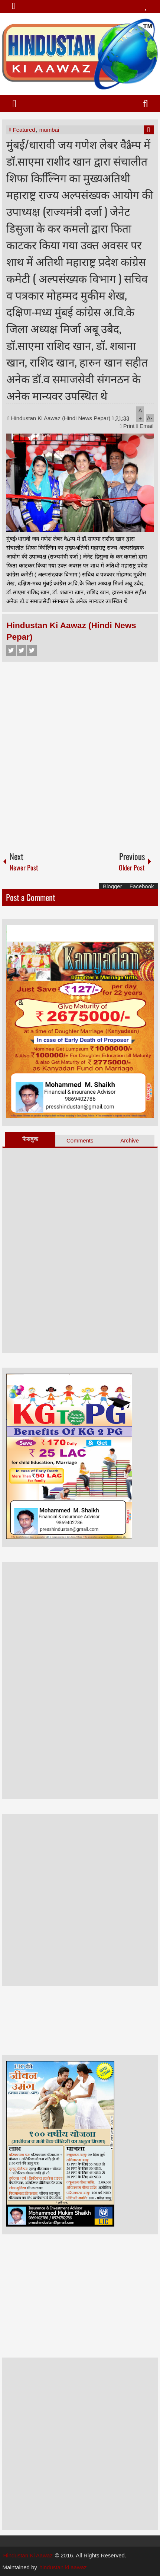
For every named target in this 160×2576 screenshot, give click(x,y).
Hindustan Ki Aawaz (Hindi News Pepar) (61, 418)
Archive (129, 1140)
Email (145, 426)
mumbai (49, 130)
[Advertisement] (80, 753)
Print (127, 426)
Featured (24, 130)
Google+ (32, 650)
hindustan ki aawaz (63, 2567)
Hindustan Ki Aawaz (27, 2555)
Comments (80, 1140)
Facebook (11, 650)
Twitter (21, 650)
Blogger (112, 886)
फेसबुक (30, 1139)
